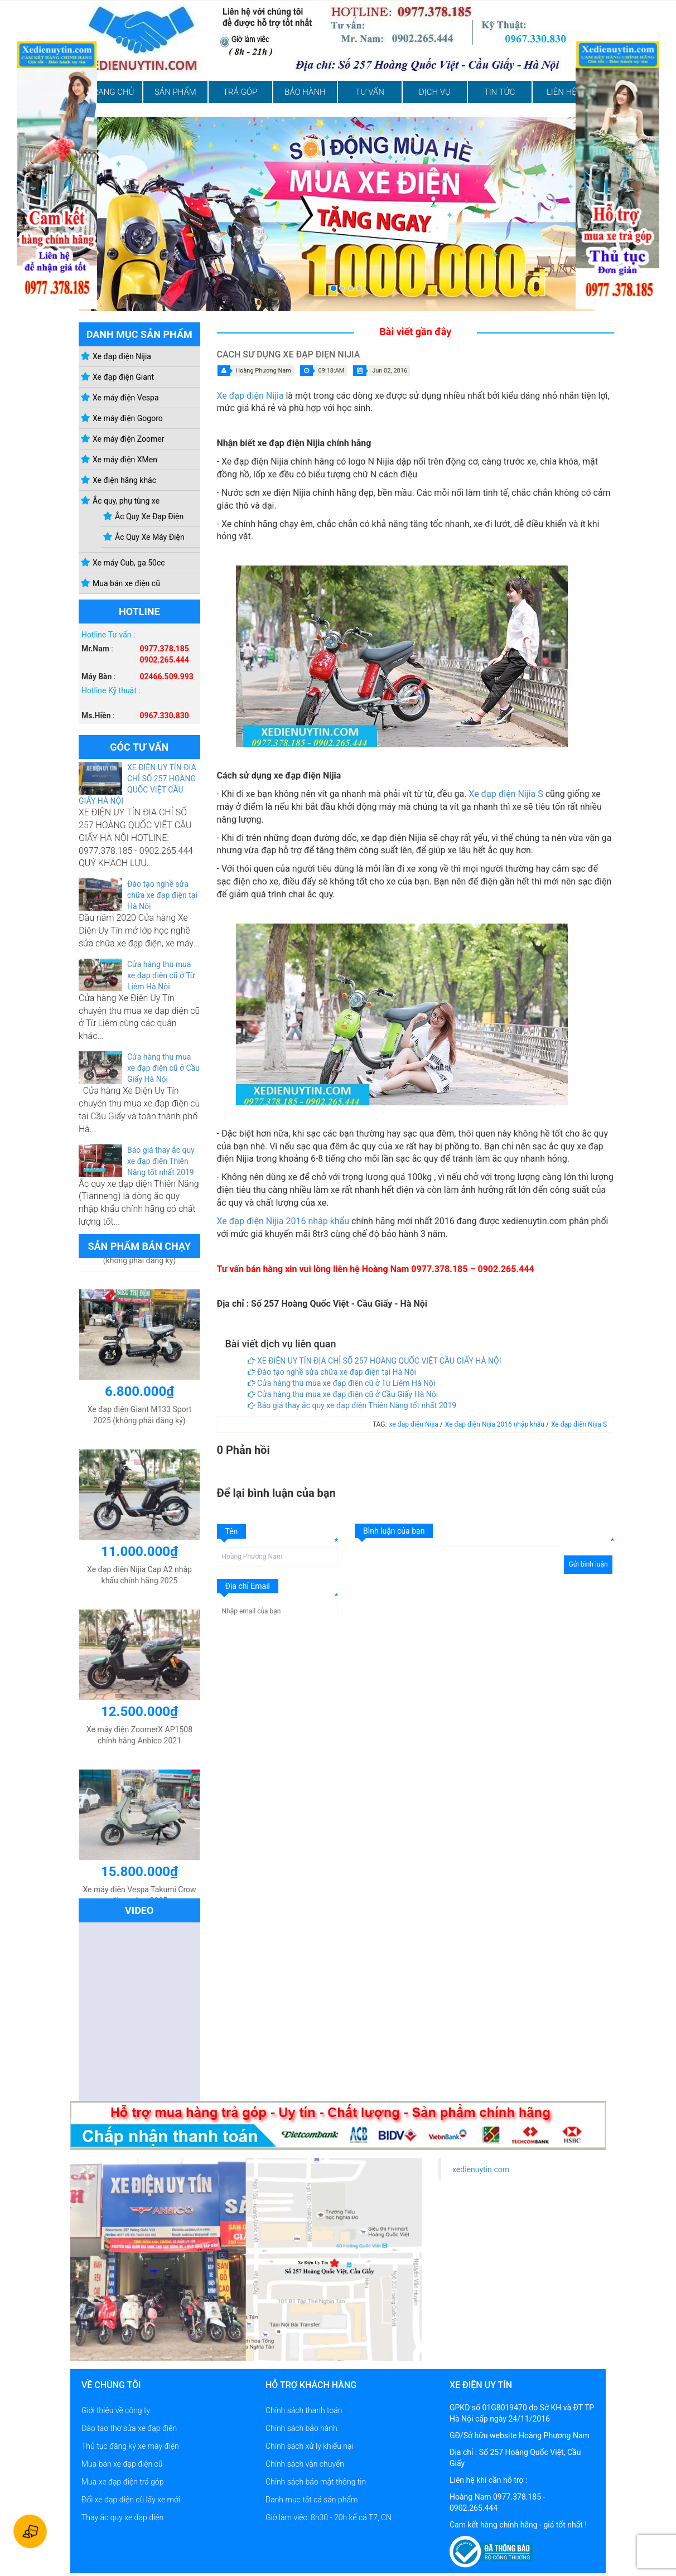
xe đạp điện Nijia (414, 1424)
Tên (231, 1531)
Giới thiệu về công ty (115, 2410)
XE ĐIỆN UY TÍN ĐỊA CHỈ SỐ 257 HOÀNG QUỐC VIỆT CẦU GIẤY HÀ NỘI (374, 1360)
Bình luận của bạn (393, 1530)
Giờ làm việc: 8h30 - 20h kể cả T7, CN (328, 2517)
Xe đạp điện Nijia (250, 395)
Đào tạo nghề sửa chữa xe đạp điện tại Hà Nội (162, 895)
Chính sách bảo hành (301, 2428)
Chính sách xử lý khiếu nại (309, 2446)
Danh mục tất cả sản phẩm (311, 2499)
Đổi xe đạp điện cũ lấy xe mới (130, 2499)
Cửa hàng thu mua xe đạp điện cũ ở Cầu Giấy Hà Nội (163, 1068)
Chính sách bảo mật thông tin (315, 2481)
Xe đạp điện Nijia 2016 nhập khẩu (283, 1221)
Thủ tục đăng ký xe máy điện (130, 2446)
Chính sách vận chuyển (304, 2463)
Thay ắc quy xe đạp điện (122, 2517)
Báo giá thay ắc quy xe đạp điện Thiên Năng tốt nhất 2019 (161, 1161)
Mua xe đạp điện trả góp (122, 2481)
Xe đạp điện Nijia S (506, 794)
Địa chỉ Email (248, 1586)
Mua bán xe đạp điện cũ (122, 2463)
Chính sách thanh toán (303, 2410)
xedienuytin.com (480, 2169)
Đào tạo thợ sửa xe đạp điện (129, 2428)
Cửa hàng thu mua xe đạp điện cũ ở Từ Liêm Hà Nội (161, 975)
